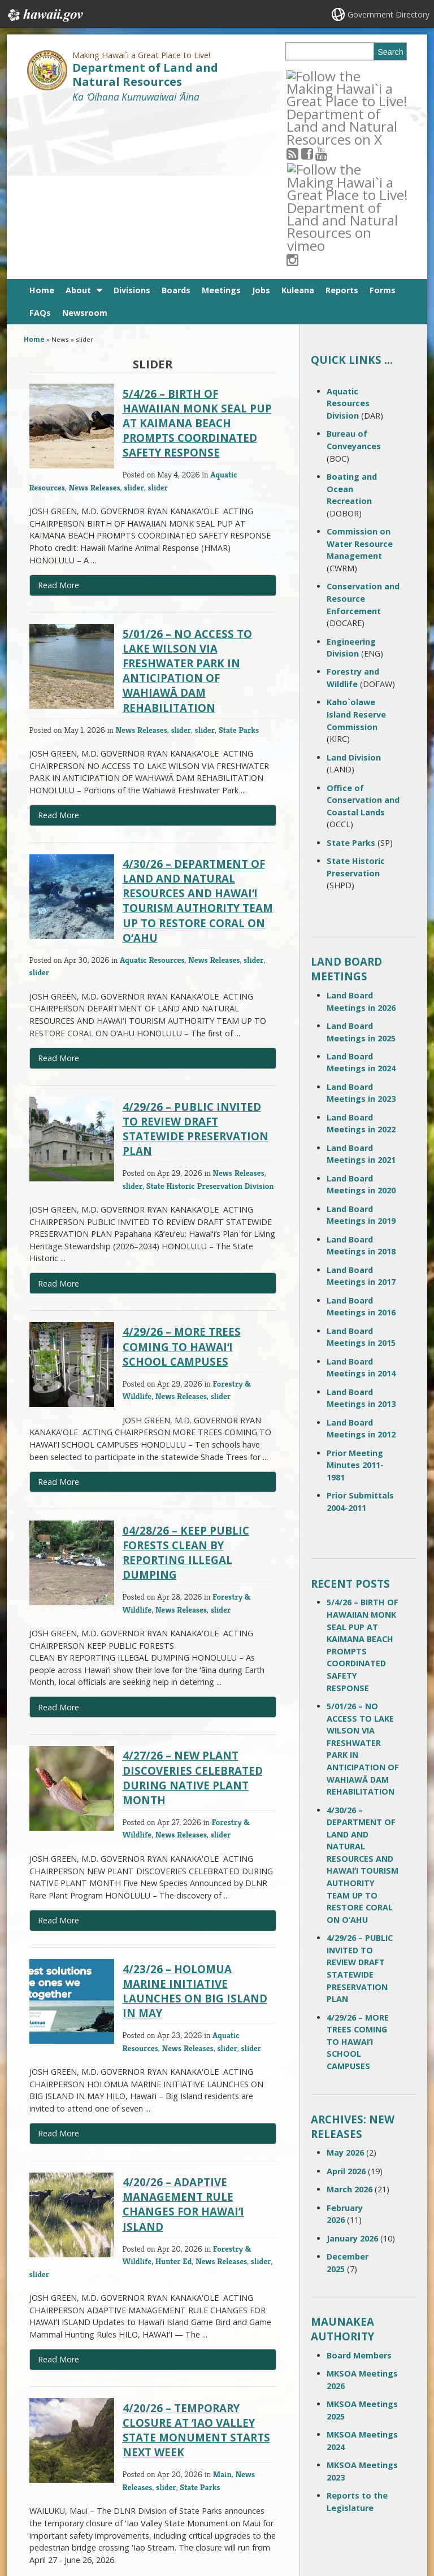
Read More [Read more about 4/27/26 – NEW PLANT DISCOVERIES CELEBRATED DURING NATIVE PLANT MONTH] (58, 1754)
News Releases (94, 321)
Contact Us (41, 2478)
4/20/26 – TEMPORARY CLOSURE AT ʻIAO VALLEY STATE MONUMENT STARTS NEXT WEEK (196, 2264)
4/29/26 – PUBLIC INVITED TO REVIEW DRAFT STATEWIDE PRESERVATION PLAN (195, 963)
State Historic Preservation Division (210, 1020)
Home (41, 124)
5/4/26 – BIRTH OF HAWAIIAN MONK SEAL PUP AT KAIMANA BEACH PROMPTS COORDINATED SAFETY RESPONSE (197, 257)
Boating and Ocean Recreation (352, 323)
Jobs (261, 124)
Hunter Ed (173, 2095)
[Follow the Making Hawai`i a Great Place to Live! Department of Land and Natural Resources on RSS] (307, 75)
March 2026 (349, 2023)
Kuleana (297, 124)
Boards (176, 124)
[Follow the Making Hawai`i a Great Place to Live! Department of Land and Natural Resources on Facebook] (321, 75)
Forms (383, 124)
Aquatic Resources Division (348, 237)
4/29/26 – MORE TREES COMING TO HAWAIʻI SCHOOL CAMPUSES (182, 1181)
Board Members (359, 2189)
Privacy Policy (111, 2522)
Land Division (354, 592)
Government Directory (388, 14)
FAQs (40, 147)
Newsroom (84, 147)
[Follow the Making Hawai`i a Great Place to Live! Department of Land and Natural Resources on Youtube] (335, 75)
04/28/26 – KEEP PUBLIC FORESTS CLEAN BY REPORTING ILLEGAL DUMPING (186, 1387)
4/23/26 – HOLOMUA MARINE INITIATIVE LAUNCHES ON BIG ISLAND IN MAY (195, 1825)
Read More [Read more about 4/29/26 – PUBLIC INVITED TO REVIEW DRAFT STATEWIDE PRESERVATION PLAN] (58, 1118)
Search (390, 52)
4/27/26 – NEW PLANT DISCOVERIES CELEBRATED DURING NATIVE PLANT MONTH (193, 1612)
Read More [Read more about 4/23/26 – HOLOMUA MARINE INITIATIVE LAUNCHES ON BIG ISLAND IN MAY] (58, 1967)
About (78, 124)
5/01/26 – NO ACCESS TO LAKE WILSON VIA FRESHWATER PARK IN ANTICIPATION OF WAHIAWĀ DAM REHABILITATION (187, 505)
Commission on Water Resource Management (360, 378)
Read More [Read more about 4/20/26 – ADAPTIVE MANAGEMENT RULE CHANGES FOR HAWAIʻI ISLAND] (58, 2193)
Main (222, 2308)
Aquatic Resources (152, 794)
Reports (342, 124)
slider (134, 321)
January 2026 (352, 2072)
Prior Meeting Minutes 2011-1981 (355, 1299)
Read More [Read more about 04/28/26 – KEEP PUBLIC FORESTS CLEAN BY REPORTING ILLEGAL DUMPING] (58, 1541)
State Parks (239, 564)
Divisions (132, 124)
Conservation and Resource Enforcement (363, 432)
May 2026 (345, 1987)
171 (169, 2422)
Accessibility (109, 2500)
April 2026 (346, 2005)
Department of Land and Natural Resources (145, 74)
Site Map (38, 2500)
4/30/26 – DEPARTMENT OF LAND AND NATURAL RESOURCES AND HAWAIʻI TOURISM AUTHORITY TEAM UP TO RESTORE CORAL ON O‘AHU (198, 735)
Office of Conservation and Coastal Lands (363, 634)
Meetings (221, 124)
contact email (189, 2494)
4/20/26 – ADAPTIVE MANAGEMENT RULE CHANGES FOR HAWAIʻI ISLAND (183, 2038)
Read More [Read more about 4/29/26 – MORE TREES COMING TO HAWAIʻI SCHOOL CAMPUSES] (58, 1316)
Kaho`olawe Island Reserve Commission (356, 549)
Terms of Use (111, 2478)
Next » (203, 2422)
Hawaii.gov (44, 15)
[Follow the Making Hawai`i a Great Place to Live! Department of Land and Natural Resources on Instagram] (364, 75)
